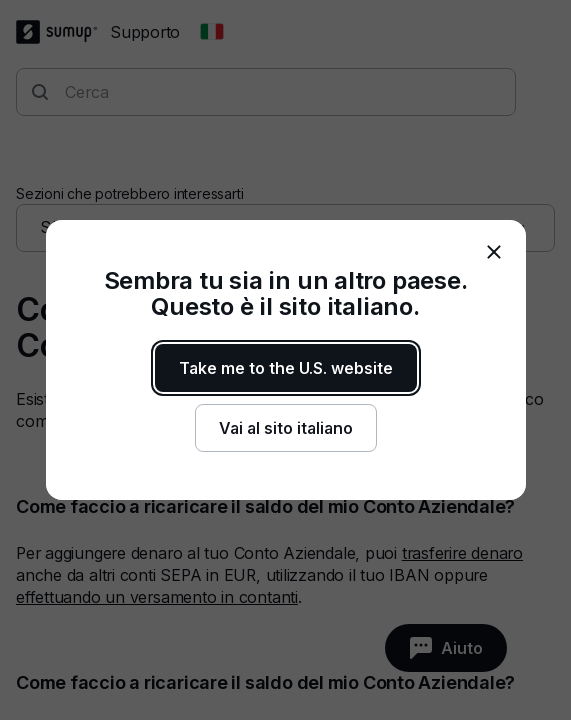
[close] (494, 252)
